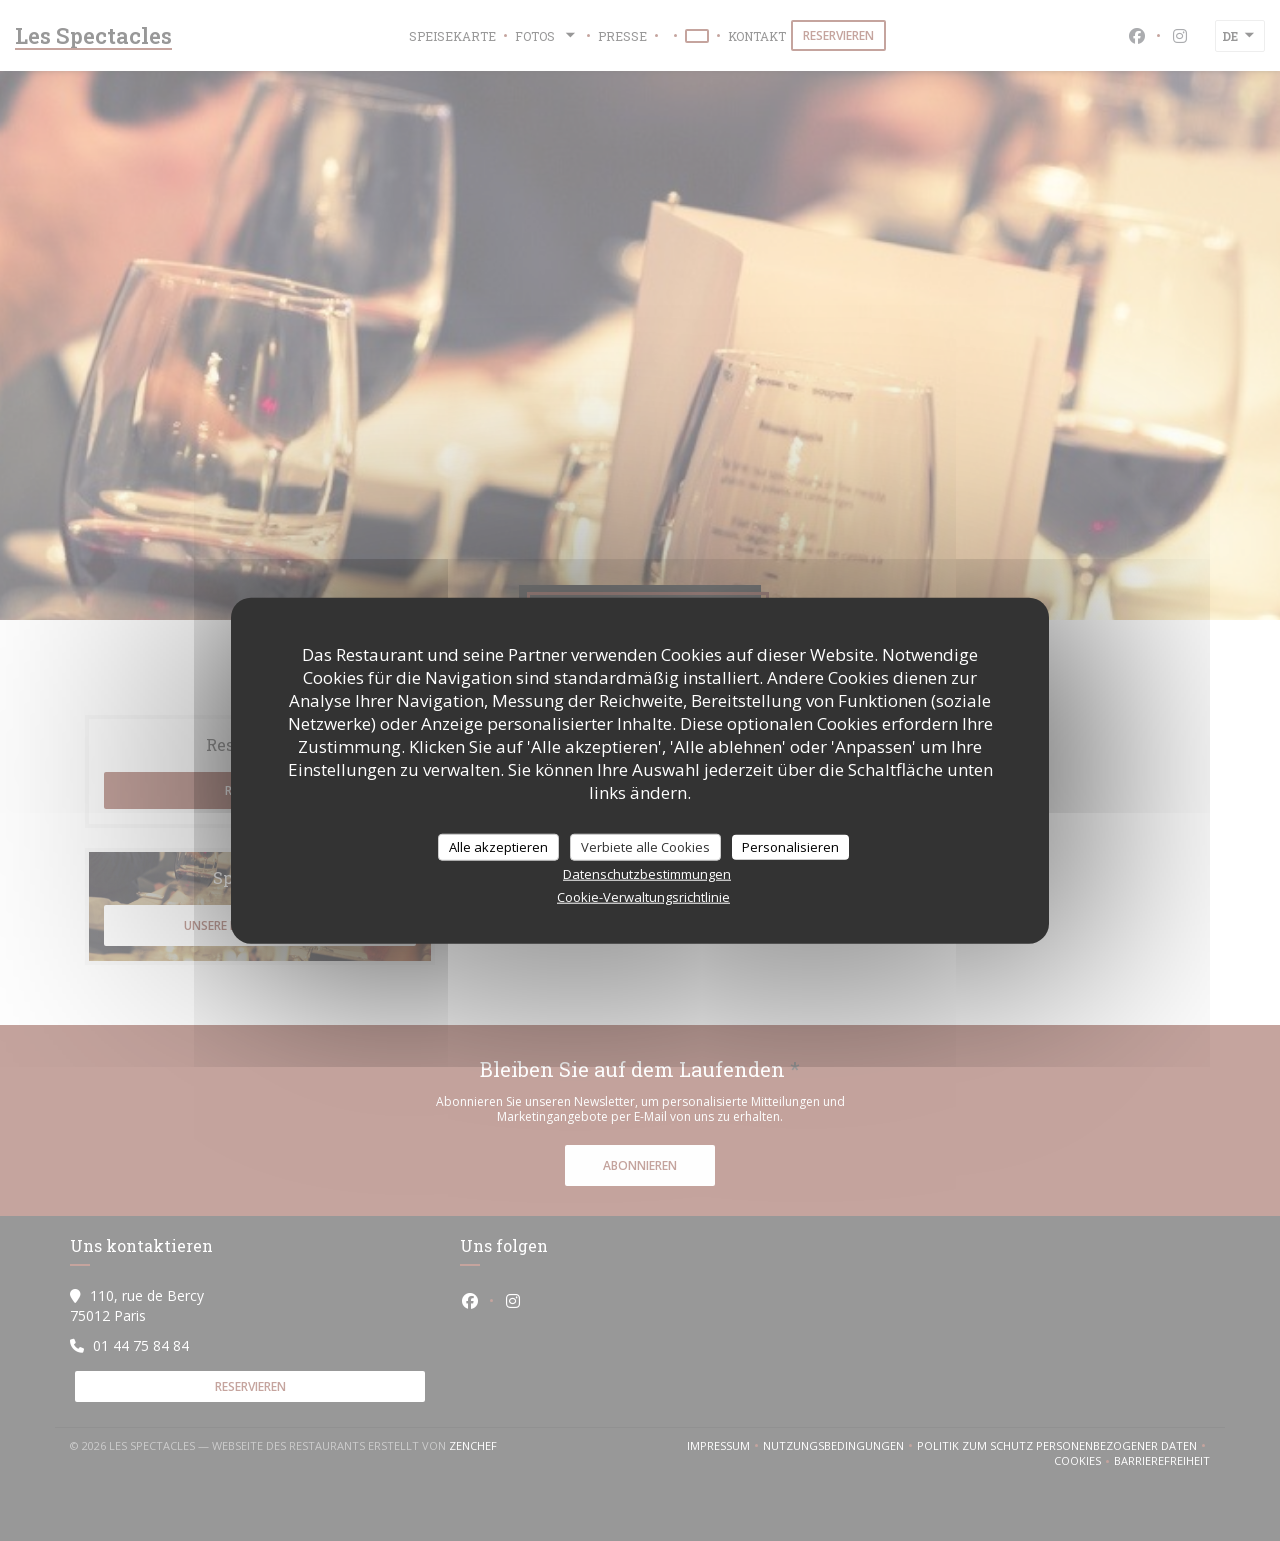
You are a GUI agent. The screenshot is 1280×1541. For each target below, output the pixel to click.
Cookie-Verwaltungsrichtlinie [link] (643, 897)
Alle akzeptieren (498, 846)
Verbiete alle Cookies (645, 846)
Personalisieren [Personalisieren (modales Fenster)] (790, 846)
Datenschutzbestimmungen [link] (647, 874)
